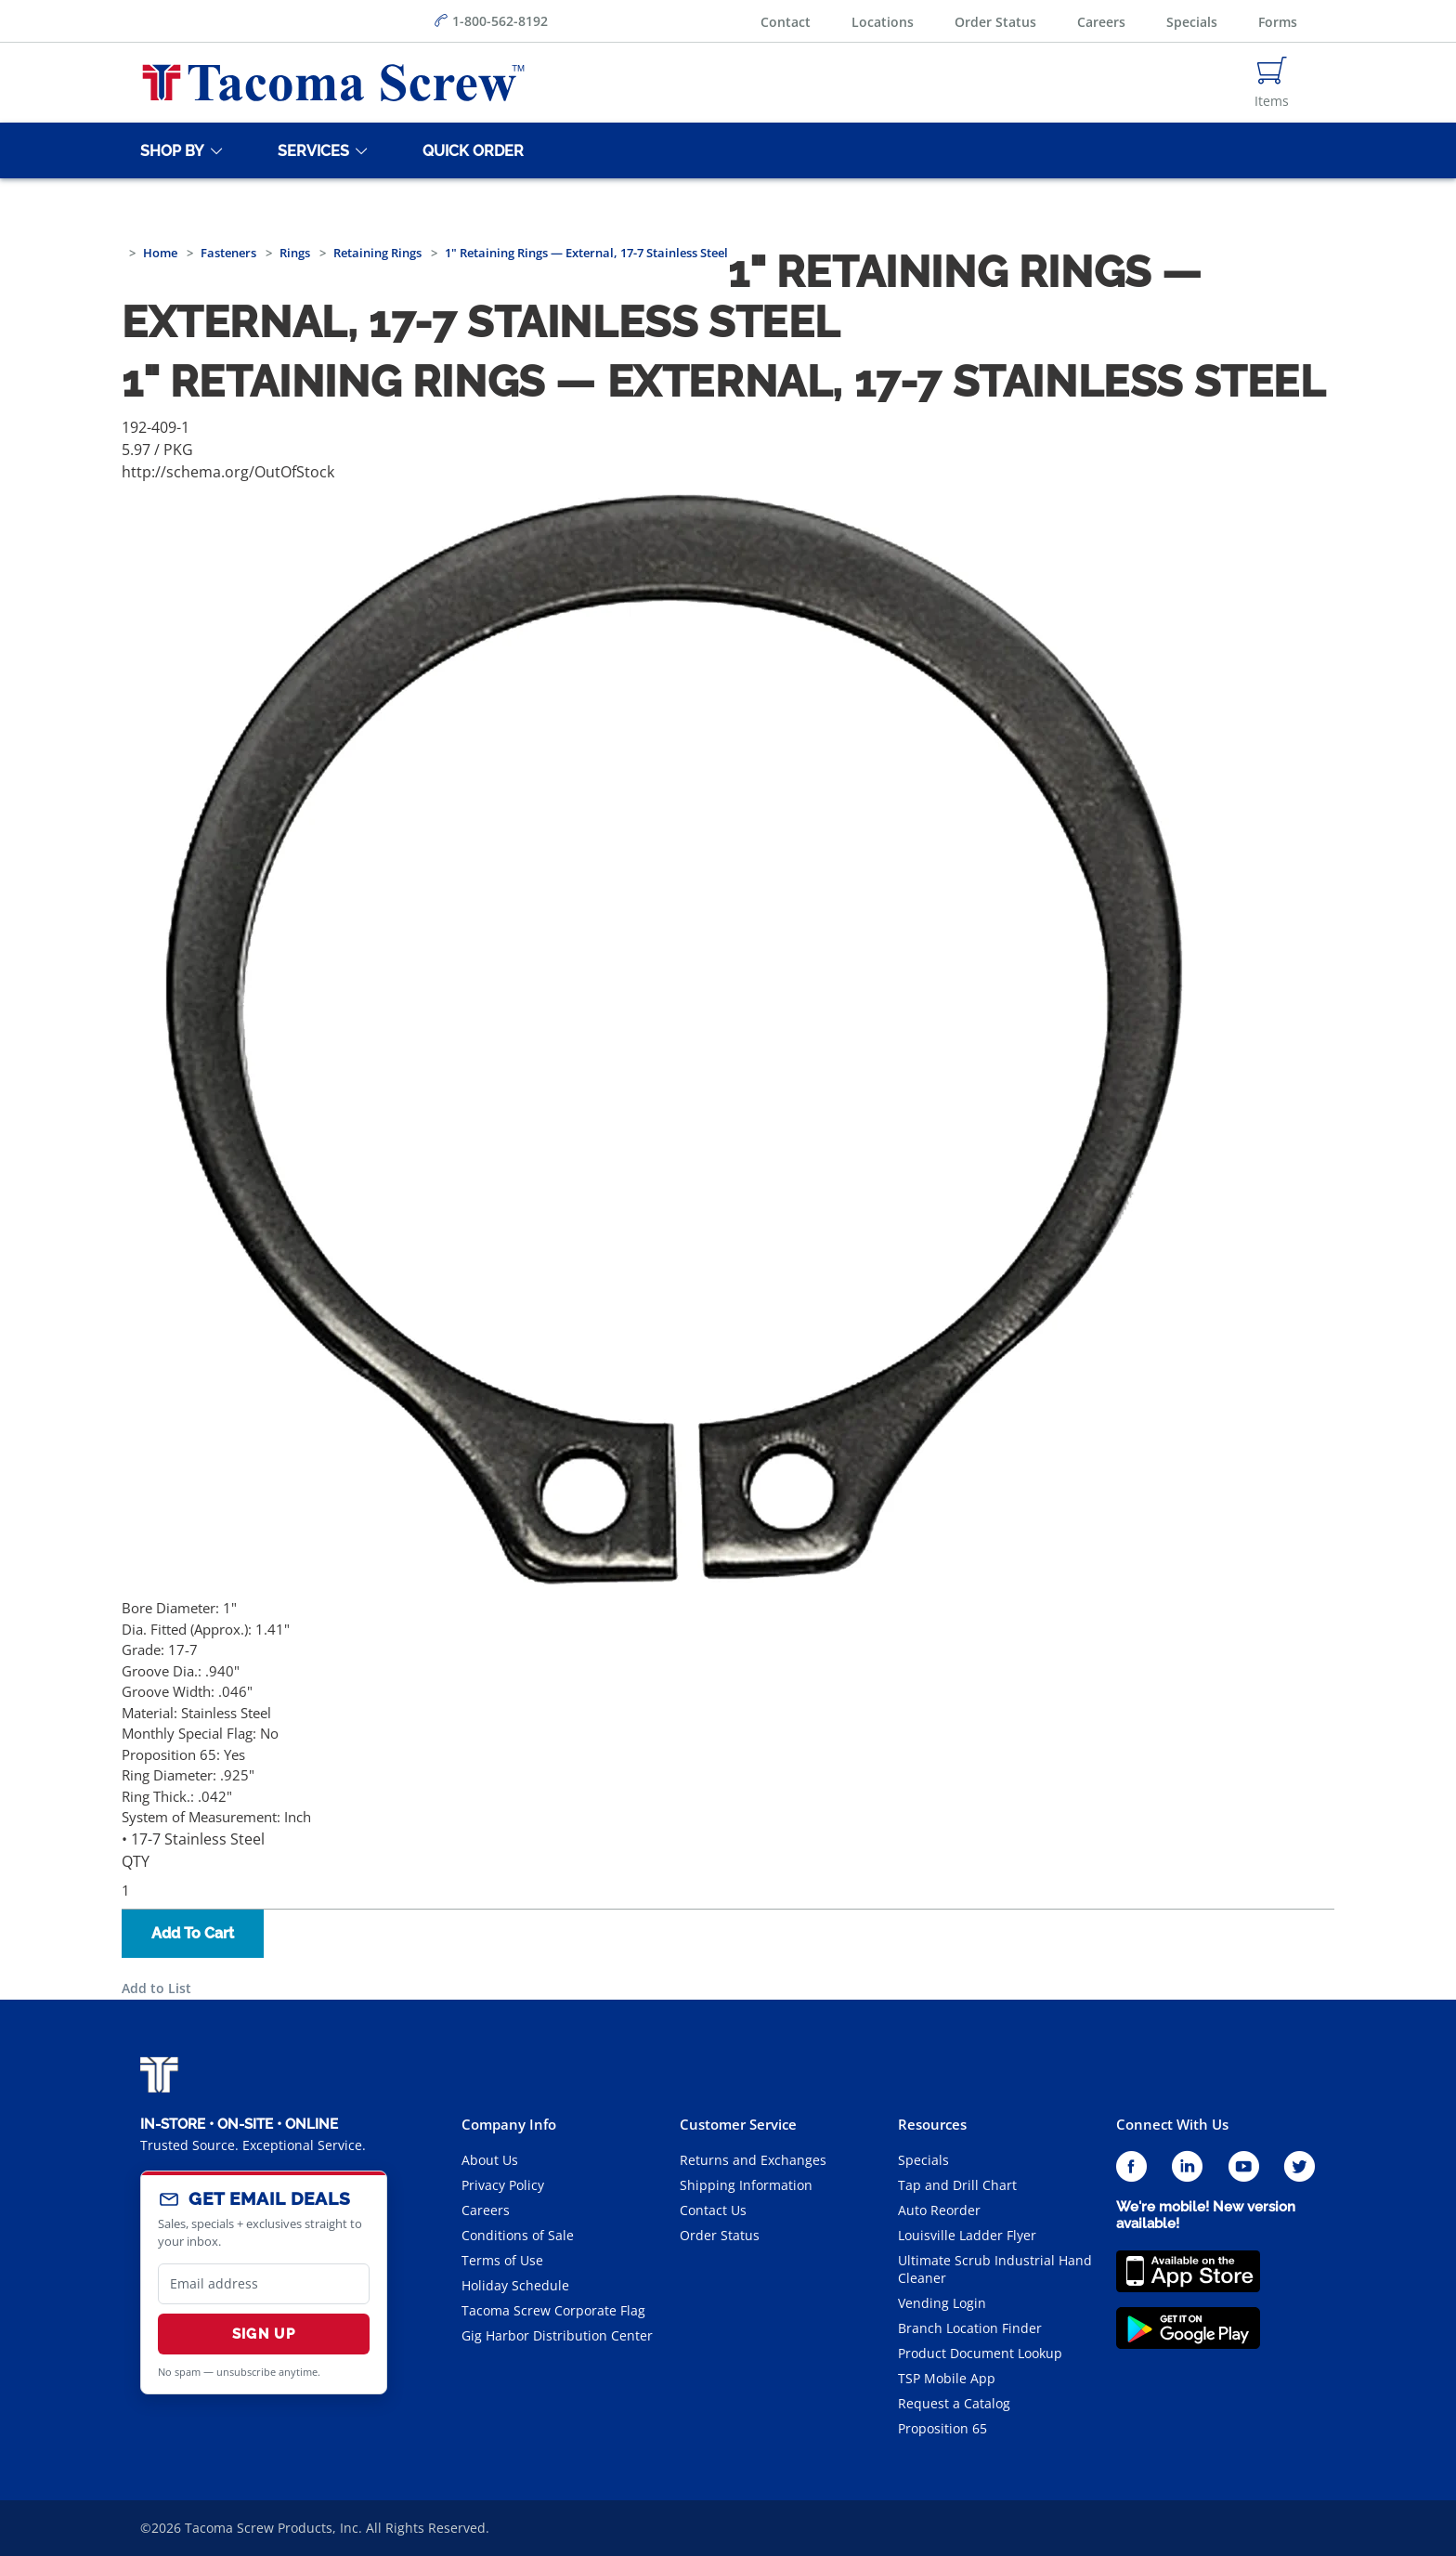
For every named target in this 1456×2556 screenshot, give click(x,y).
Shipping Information (746, 2185)
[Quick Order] (469, 150)
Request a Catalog (954, 2403)
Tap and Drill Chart (957, 2185)
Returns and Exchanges (753, 2160)
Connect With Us (1172, 2124)
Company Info (509, 2124)
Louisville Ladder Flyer (967, 2235)
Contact (785, 22)
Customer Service (738, 2124)
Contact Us (713, 2210)
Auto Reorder (939, 2210)
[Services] (310, 150)
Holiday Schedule (515, 2285)
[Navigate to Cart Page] (1272, 82)
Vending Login (942, 2303)
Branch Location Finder (970, 2328)
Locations (883, 22)
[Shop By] (169, 150)
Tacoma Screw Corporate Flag (553, 2310)
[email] (264, 2283)
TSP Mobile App (946, 2378)
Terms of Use (502, 2260)
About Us (490, 2160)
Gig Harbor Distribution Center (557, 2335)
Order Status (995, 22)
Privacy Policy (503, 2185)
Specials (1191, 22)
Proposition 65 (942, 2428)
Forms (1277, 22)
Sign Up (263, 2334)
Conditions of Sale (518, 2235)
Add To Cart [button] (192, 1933)
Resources (932, 2124)
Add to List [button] (156, 1988)
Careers (1101, 22)
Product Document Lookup (980, 2353)
